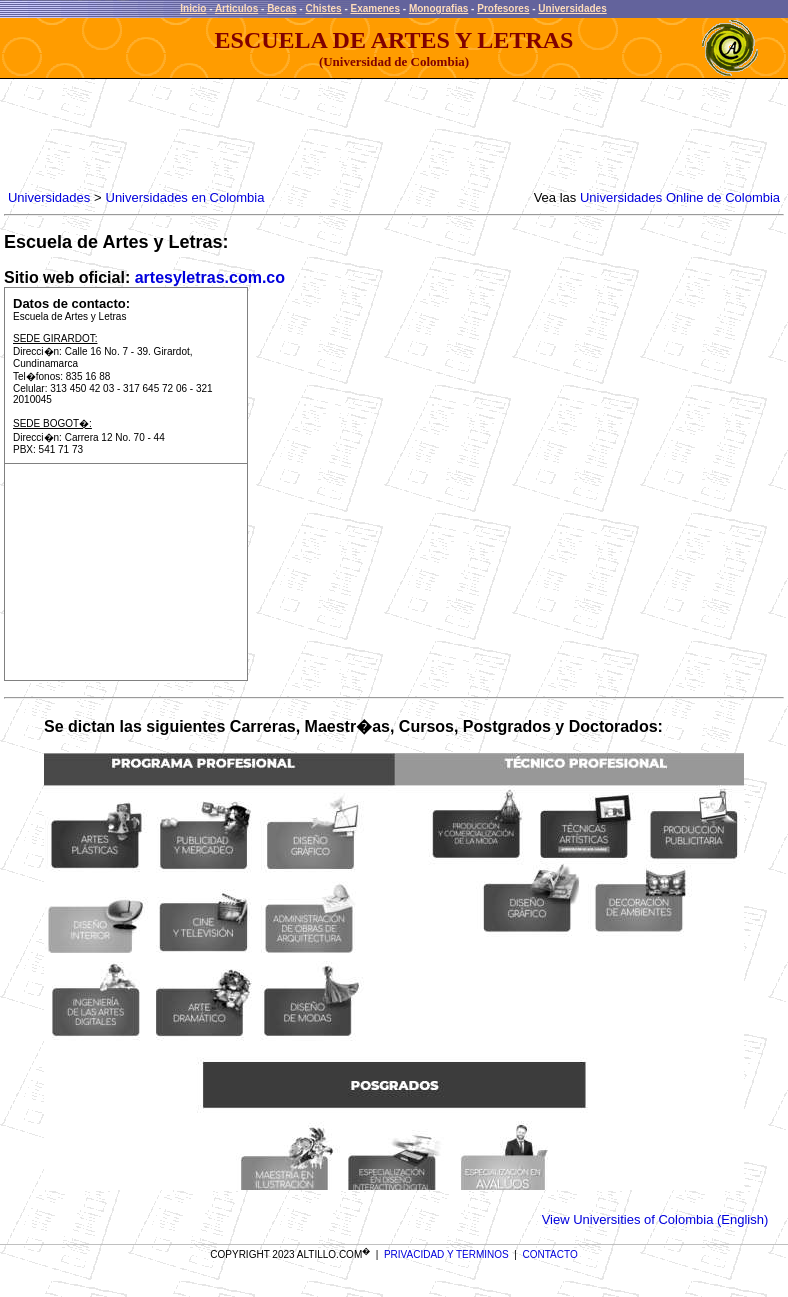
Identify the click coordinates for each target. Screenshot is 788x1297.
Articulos (236, 8)
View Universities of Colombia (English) (655, 1219)
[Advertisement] (368, 135)
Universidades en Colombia (185, 197)
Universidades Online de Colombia (680, 197)
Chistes (323, 8)
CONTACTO (550, 1254)
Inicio (193, 8)
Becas (281, 8)
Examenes (375, 8)
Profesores (503, 8)
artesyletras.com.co (210, 277)
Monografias (438, 8)
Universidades (572, 8)
